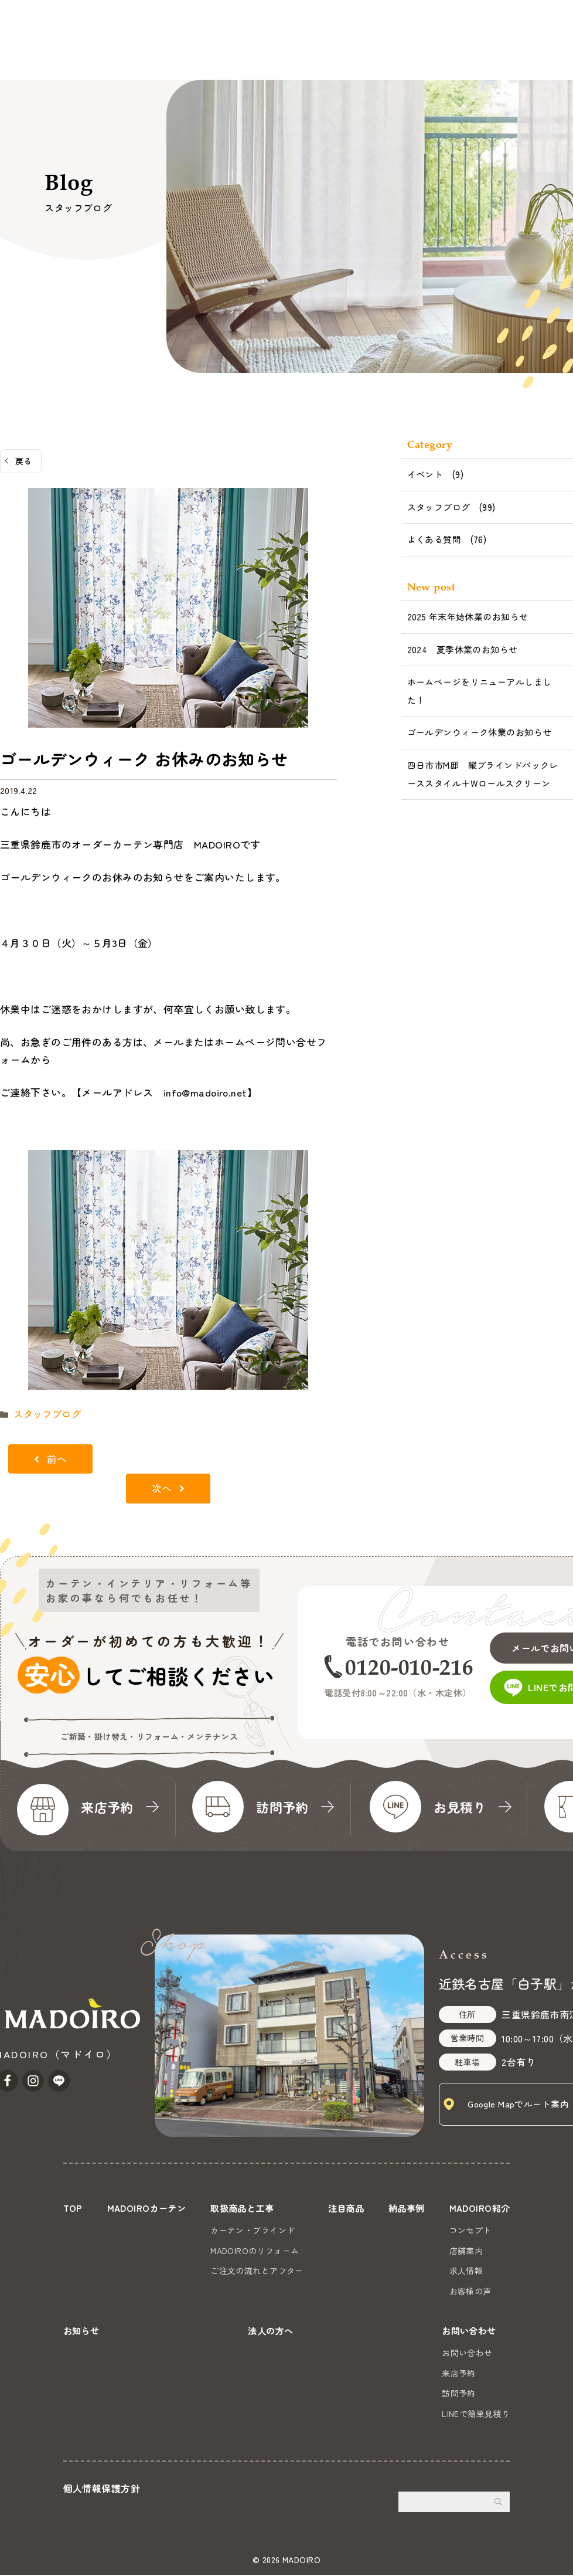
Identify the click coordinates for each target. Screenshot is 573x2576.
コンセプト (468, 2228)
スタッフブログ (43, 1413)
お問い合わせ (530, 38)
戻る (23, 461)
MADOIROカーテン (59, 53)
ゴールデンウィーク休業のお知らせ (479, 732)
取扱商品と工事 (145, 53)
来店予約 (459, 2375)
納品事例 (263, 53)
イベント (425, 474)
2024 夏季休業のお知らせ (462, 649)
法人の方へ (446, 53)
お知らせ (391, 53)
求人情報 (464, 2269)
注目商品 (213, 53)
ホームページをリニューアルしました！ (479, 691)
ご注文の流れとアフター (256, 2269)
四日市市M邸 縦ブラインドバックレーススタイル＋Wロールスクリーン (482, 774)
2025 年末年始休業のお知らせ (467, 616)
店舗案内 (464, 2249)
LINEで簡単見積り (476, 2415)
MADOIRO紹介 (325, 53)
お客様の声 (468, 2289)
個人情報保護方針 (101, 2490)
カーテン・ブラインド (252, 2228)
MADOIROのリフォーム (254, 2249)
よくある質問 (434, 539)
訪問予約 (459, 2395)
